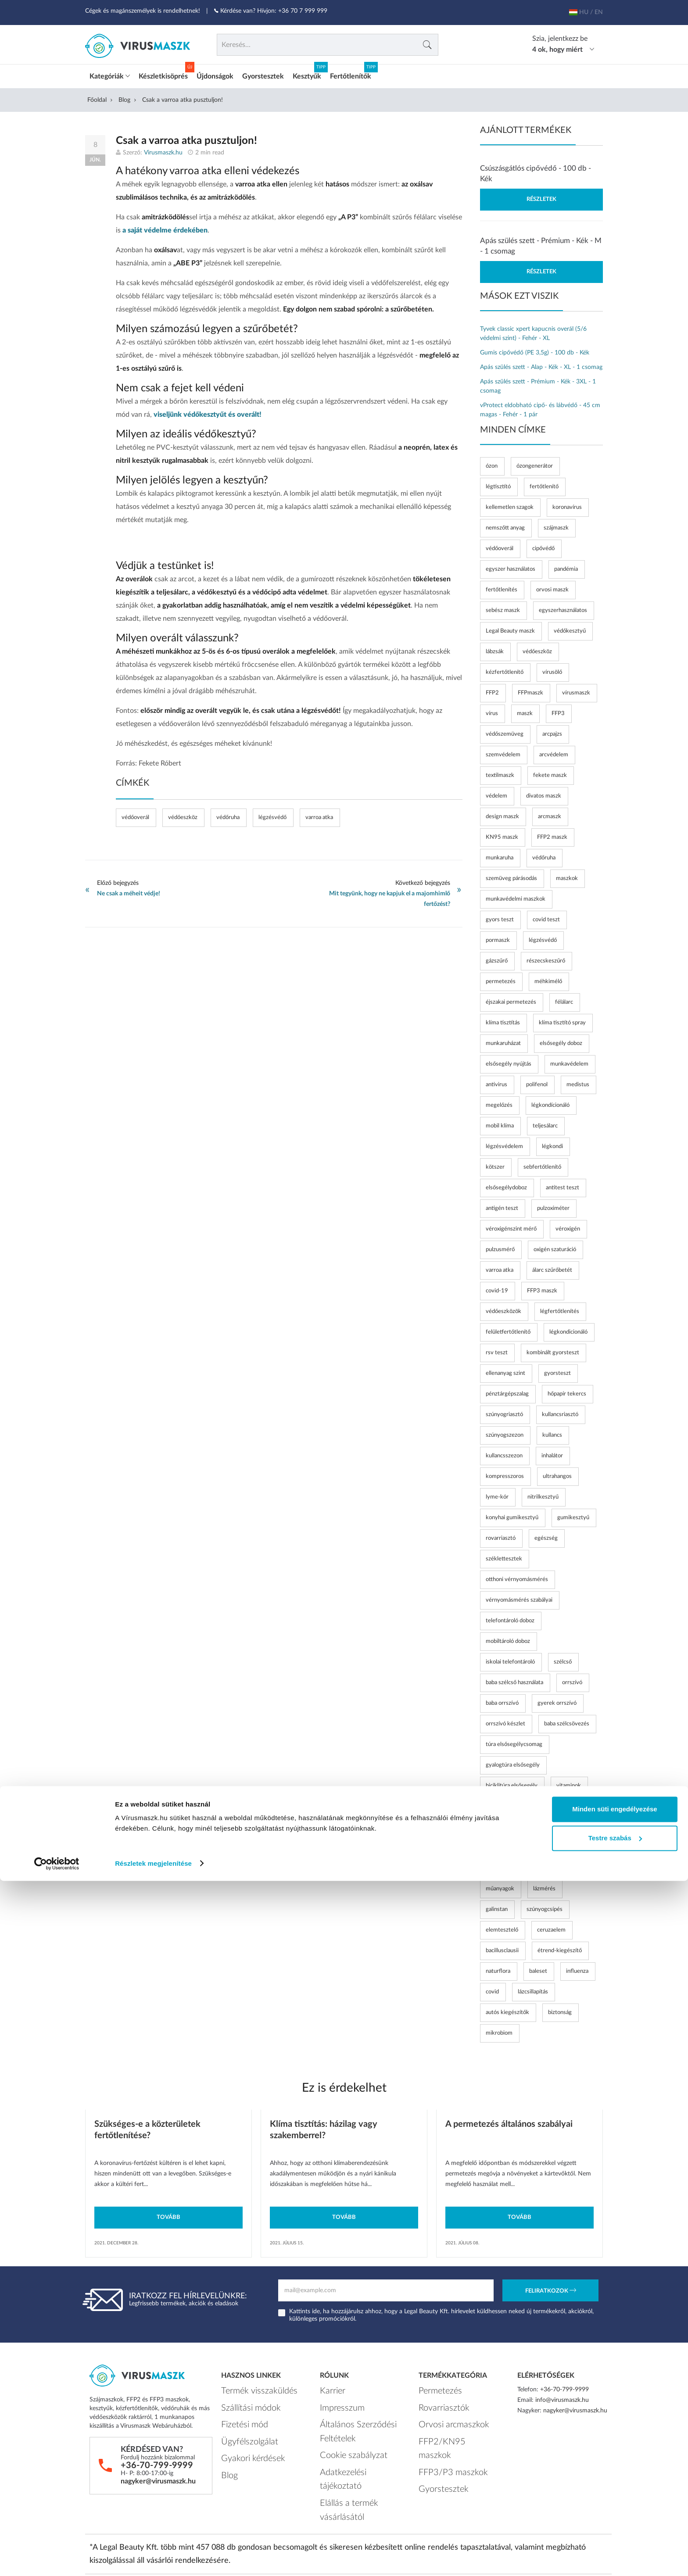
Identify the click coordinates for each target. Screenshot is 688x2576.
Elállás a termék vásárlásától (357, 2465)
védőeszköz (182, 814)
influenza (577, 1968)
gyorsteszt (557, 1370)
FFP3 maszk (542, 1288)
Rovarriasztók (437, 2400)
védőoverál (135, 814)
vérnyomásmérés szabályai (519, 1597)
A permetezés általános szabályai (509, 2121)
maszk (525, 710)
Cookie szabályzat (343, 2438)
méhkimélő (548, 978)
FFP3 (558, 710)
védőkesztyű (570, 628)
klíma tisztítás (503, 1020)
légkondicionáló (568, 1329)
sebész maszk (503, 607)
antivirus (496, 1081)
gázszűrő (497, 958)
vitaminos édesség (509, 1803)
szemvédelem (503, 752)
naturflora (498, 1968)
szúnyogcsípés (545, 1906)
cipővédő (543, 545)
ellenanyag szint (505, 1370)
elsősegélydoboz (506, 1185)
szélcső (563, 1659)
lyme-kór (497, 1494)
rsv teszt (497, 1349)
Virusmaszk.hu (163, 150)
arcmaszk (549, 813)
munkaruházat (503, 1040)
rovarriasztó (501, 1535)
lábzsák (495, 648)
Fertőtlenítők (350, 73)
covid (492, 1989)
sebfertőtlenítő (542, 1164)
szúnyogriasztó (504, 1411)
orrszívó (572, 1679)
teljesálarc (545, 1123)
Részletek (541, 196)
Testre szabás (615, 2533)
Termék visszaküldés (248, 2386)
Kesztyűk (307, 73)
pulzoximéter (553, 1205)
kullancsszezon (504, 1453)
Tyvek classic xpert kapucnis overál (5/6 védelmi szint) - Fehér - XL (533, 330)
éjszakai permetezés (511, 999)
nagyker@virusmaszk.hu (158, 2478)
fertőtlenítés (501, 587)
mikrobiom (499, 2030)
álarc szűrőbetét (552, 1267)
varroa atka (319, 814)
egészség (546, 1535)
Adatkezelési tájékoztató (352, 2451)
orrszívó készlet (505, 1721)
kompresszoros (505, 1473)
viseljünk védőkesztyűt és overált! (208, 411)
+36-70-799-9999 (157, 2462)
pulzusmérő (500, 1246)
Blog (124, 97)
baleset (538, 1968)
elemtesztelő (502, 1927)
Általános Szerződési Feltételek (347, 2419)
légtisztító (498, 484)
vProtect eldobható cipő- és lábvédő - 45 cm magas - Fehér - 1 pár (540, 407)
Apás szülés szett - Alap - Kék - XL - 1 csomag (541, 364)
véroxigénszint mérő (511, 1226)
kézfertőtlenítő (504, 669)
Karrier (329, 2386)
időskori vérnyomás (510, 1865)
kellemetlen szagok (510, 504)
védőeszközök (503, 1308)
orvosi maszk (552, 587)
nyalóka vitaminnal (508, 1844)
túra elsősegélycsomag (514, 1741)
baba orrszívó (502, 1700)
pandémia (566, 566)
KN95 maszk (502, 834)
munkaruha (499, 855)
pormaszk (498, 937)
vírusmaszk (576, 690)
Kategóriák (110, 73)
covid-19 (497, 1288)
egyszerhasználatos (563, 607)
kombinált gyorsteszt (553, 1349)
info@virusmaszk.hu (562, 2397)
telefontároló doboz (510, 1618)
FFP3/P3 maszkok (443, 2441)
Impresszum (336, 2400)
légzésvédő (272, 814)
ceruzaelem (551, 1927)
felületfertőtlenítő (508, 1329)
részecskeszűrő (546, 958)
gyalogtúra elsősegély (513, 1762)
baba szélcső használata (514, 1679)
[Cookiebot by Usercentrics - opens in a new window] (56, 2558)
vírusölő (552, 669)
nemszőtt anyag (505, 525)
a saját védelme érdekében (165, 227)
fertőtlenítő (544, 484)
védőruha (228, 814)
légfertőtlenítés (559, 1308)
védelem (496, 793)
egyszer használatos (510, 566)
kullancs (552, 1432)
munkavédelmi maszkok (515, 896)
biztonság (560, 2009)
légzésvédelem (504, 1143)
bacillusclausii (502, 1947)
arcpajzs (552, 731)
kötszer (495, 1164)
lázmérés (544, 1886)
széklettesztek (504, 1556)
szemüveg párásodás (511, 875)
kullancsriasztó (560, 1411)
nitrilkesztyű (543, 1494)
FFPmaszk (530, 690)
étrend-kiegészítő (560, 1947)
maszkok (567, 875)
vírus (492, 710)
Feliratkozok (550, 2288)
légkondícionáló (550, 1102)
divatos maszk (543, 793)
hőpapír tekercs (567, 1391)
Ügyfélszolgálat (241, 2427)
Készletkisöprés (163, 73)
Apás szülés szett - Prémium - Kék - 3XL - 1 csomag (538, 383)
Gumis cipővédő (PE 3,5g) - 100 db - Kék (534, 350)
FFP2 (492, 690)
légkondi (552, 1143)
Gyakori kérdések (244, 2441)
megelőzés (499, 1102)
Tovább (168, 2214)
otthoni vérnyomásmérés (517, 1576)
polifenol (537, 1081)
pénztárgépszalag (507, 1391)
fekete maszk (550, 772)
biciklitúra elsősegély (512, 1782)
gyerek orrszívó (557, 1700)
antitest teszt (562, 1185)
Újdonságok (215, 73)
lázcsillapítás (533, 1989)
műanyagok (500, 1886)
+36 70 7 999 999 (302, 11)
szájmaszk (556, 525)
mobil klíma (500, 1123)
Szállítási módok (242, 2400)
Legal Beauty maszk (510, 628)
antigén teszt (502, 1205)
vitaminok (568, 1782)
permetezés (501, 978)
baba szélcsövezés (566, 1721)
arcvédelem (553, 752)
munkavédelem (569, 1061)
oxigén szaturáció (555, 1246)
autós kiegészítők (507, 2009)
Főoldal (97, 97)
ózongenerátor (534, 463)
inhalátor (552, 1453)
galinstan (497, 1906)
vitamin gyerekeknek (512, 1824)
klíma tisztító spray (562, 1020)
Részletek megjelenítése (153, 2558)
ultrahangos (557, 1473)
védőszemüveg (504, 731)
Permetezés (434, 2386)
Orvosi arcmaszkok (444, 2414)
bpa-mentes (568, 1865)
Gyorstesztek (263, 73)
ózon (492, 463)
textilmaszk (500, 772)
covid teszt (546, 916)
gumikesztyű (573, 1514)
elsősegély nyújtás (508, 1061)
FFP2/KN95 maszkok (447, 2427)
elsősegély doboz (561, 1040)
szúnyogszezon (504, 1432)
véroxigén (567, 1226)
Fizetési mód (238, 2414)
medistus (577, 1081)
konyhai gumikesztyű (512, 1514)
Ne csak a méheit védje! (128, 890)
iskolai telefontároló (510, 1659)
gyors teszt (500, 916)
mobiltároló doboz (508, 1638)
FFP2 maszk (552, 834)
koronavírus (567, 504)
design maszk (502, 813)
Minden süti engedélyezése (614, 2504)
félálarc (564, 999)
